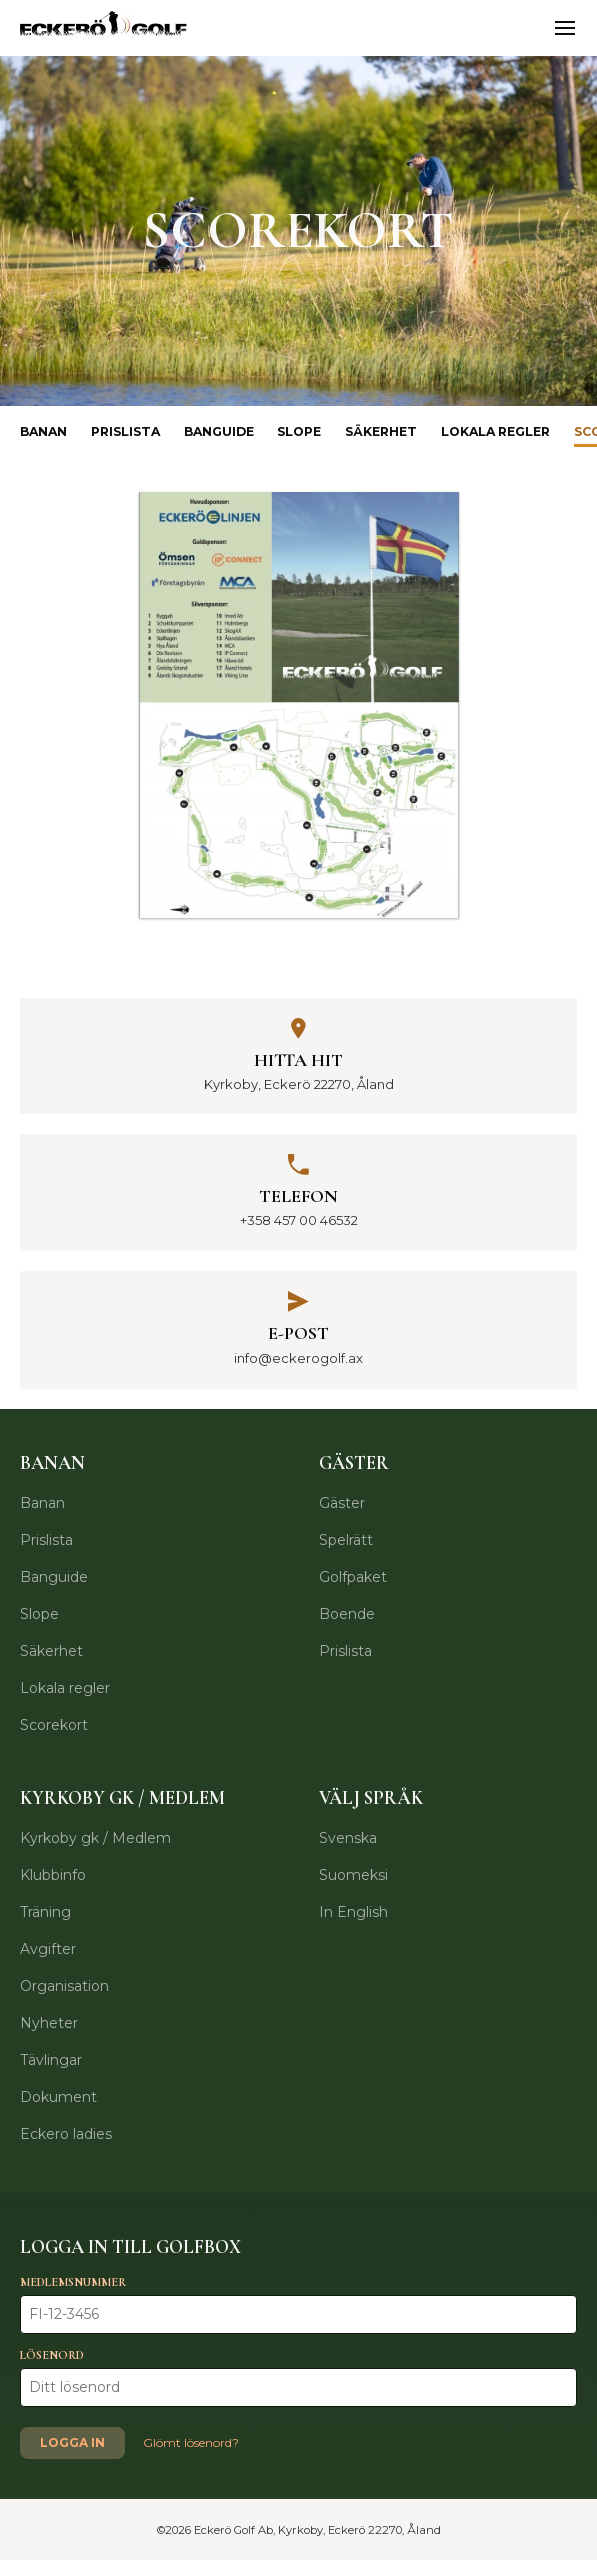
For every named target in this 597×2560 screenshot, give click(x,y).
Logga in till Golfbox (130, 2247)
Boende (347, 1614)
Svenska (348, 1838)
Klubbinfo (53, 1875)
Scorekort (54, 1725)
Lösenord (52, 2355)
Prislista (125, 431)
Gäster (342, 1503)
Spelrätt (346, 1540)
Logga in (72, 2442)
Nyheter (49, 2023)
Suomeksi (353, 1875)
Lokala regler (495, 431)
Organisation (64, 1986)
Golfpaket (353, 1577)
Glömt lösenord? (191, 2442)
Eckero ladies (66, 2134)
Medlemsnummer (73, 2282)
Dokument (58, 2097)
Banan (43, 431)
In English (353, 1912)
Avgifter (48, 1949)
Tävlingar (51, 2060)
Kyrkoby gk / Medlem (95, 1838)
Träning (45, 1912)
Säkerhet (381, 431)
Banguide (219, 431)
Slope (299, 431)
